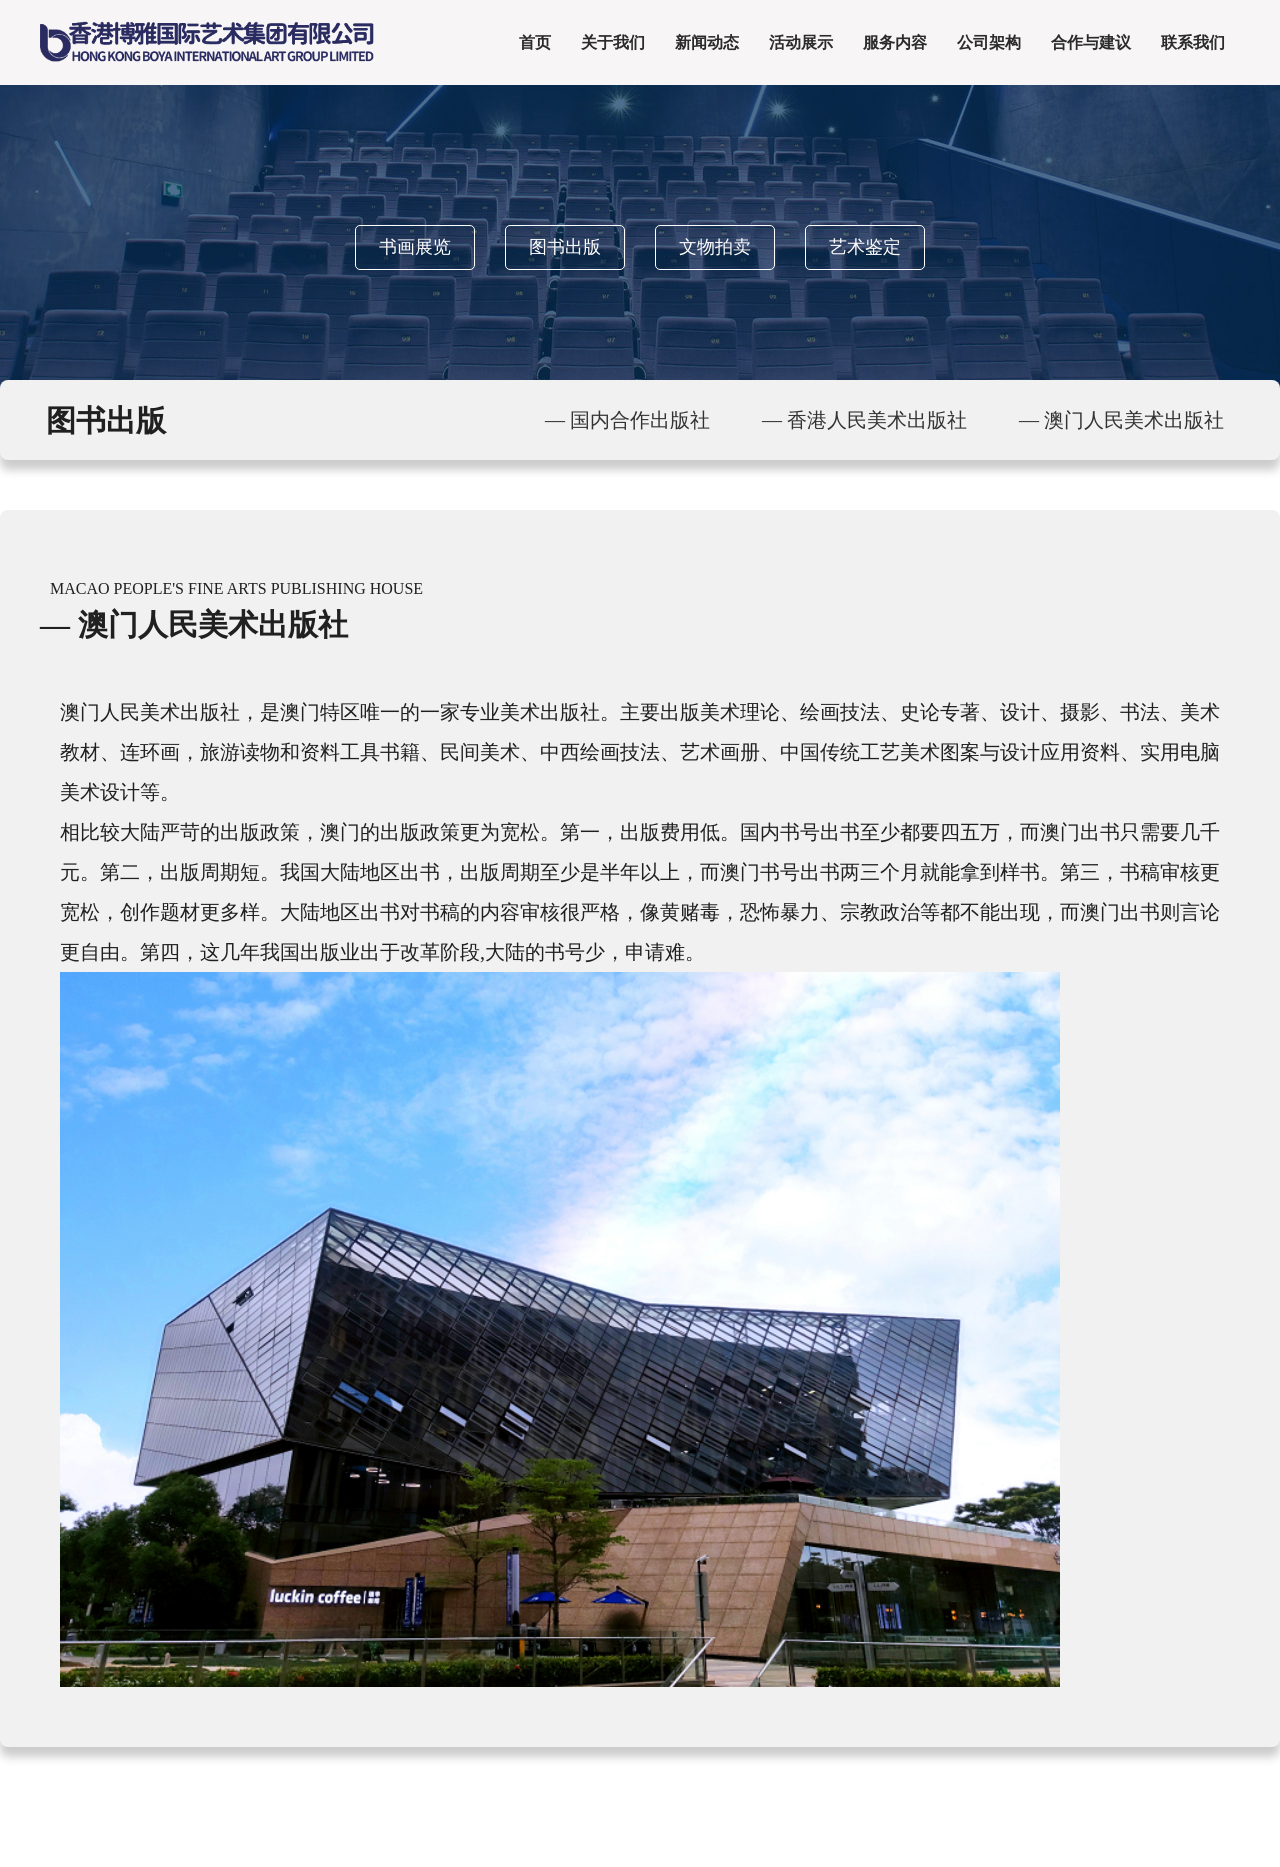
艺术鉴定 (865, 247)
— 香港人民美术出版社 (864, 420)
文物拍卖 (715, 247)
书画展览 (415, 247)
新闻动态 (707, 42)
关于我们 (613, 42)
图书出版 (565, 247)
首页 (535, 42)
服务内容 (895, 42)
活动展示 (801, 42)
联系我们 (1193, 42)
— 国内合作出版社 (627, 420)
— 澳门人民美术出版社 (1121, 420)
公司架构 (989, 42)
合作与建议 (1091, 42)
